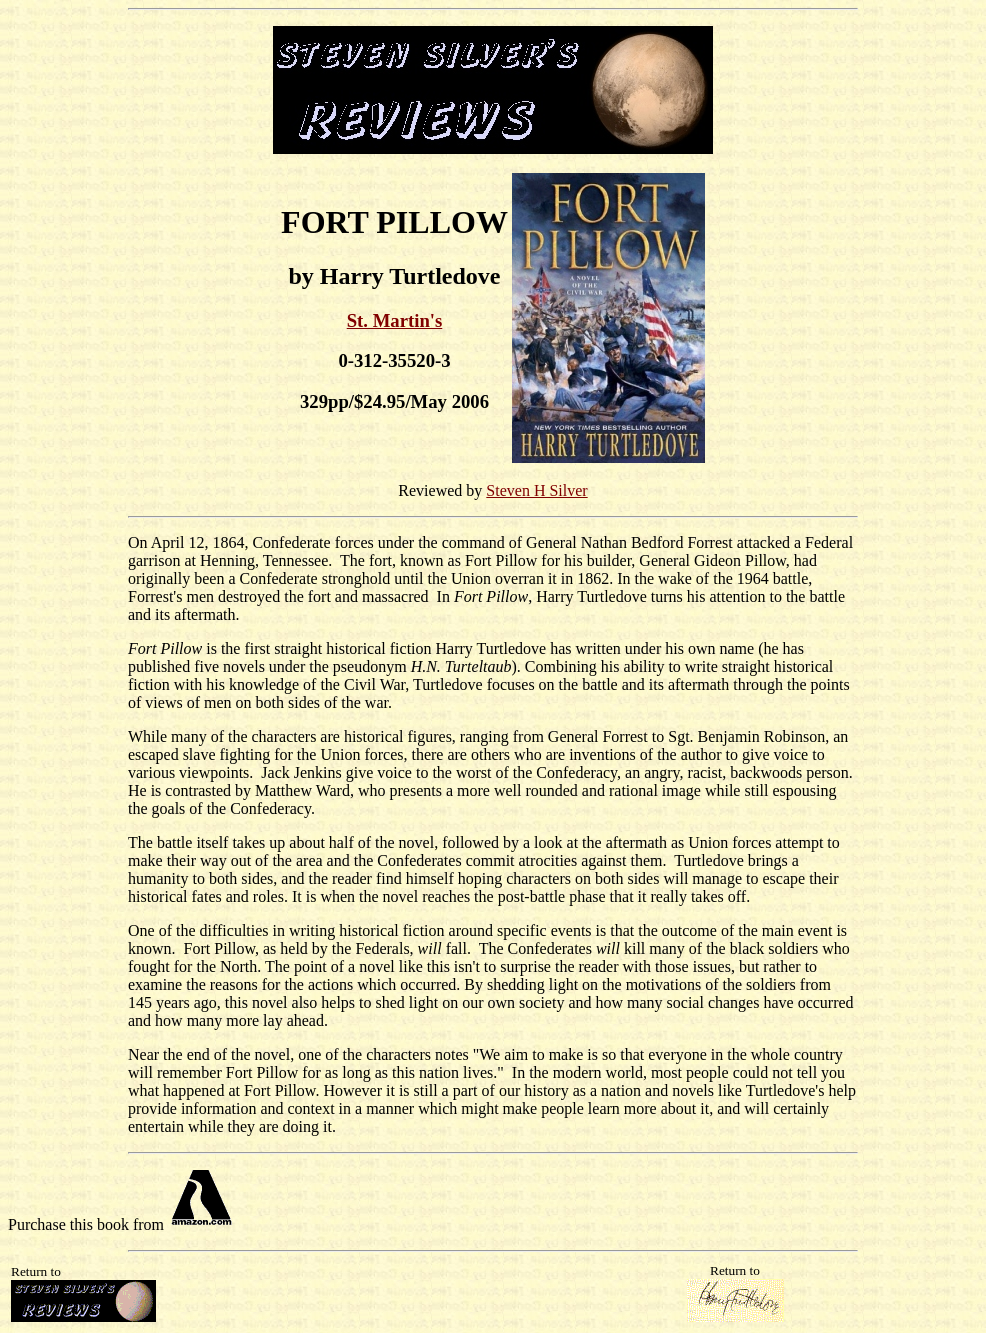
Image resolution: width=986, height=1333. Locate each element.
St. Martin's (395, 320)
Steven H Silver (536, 490)
